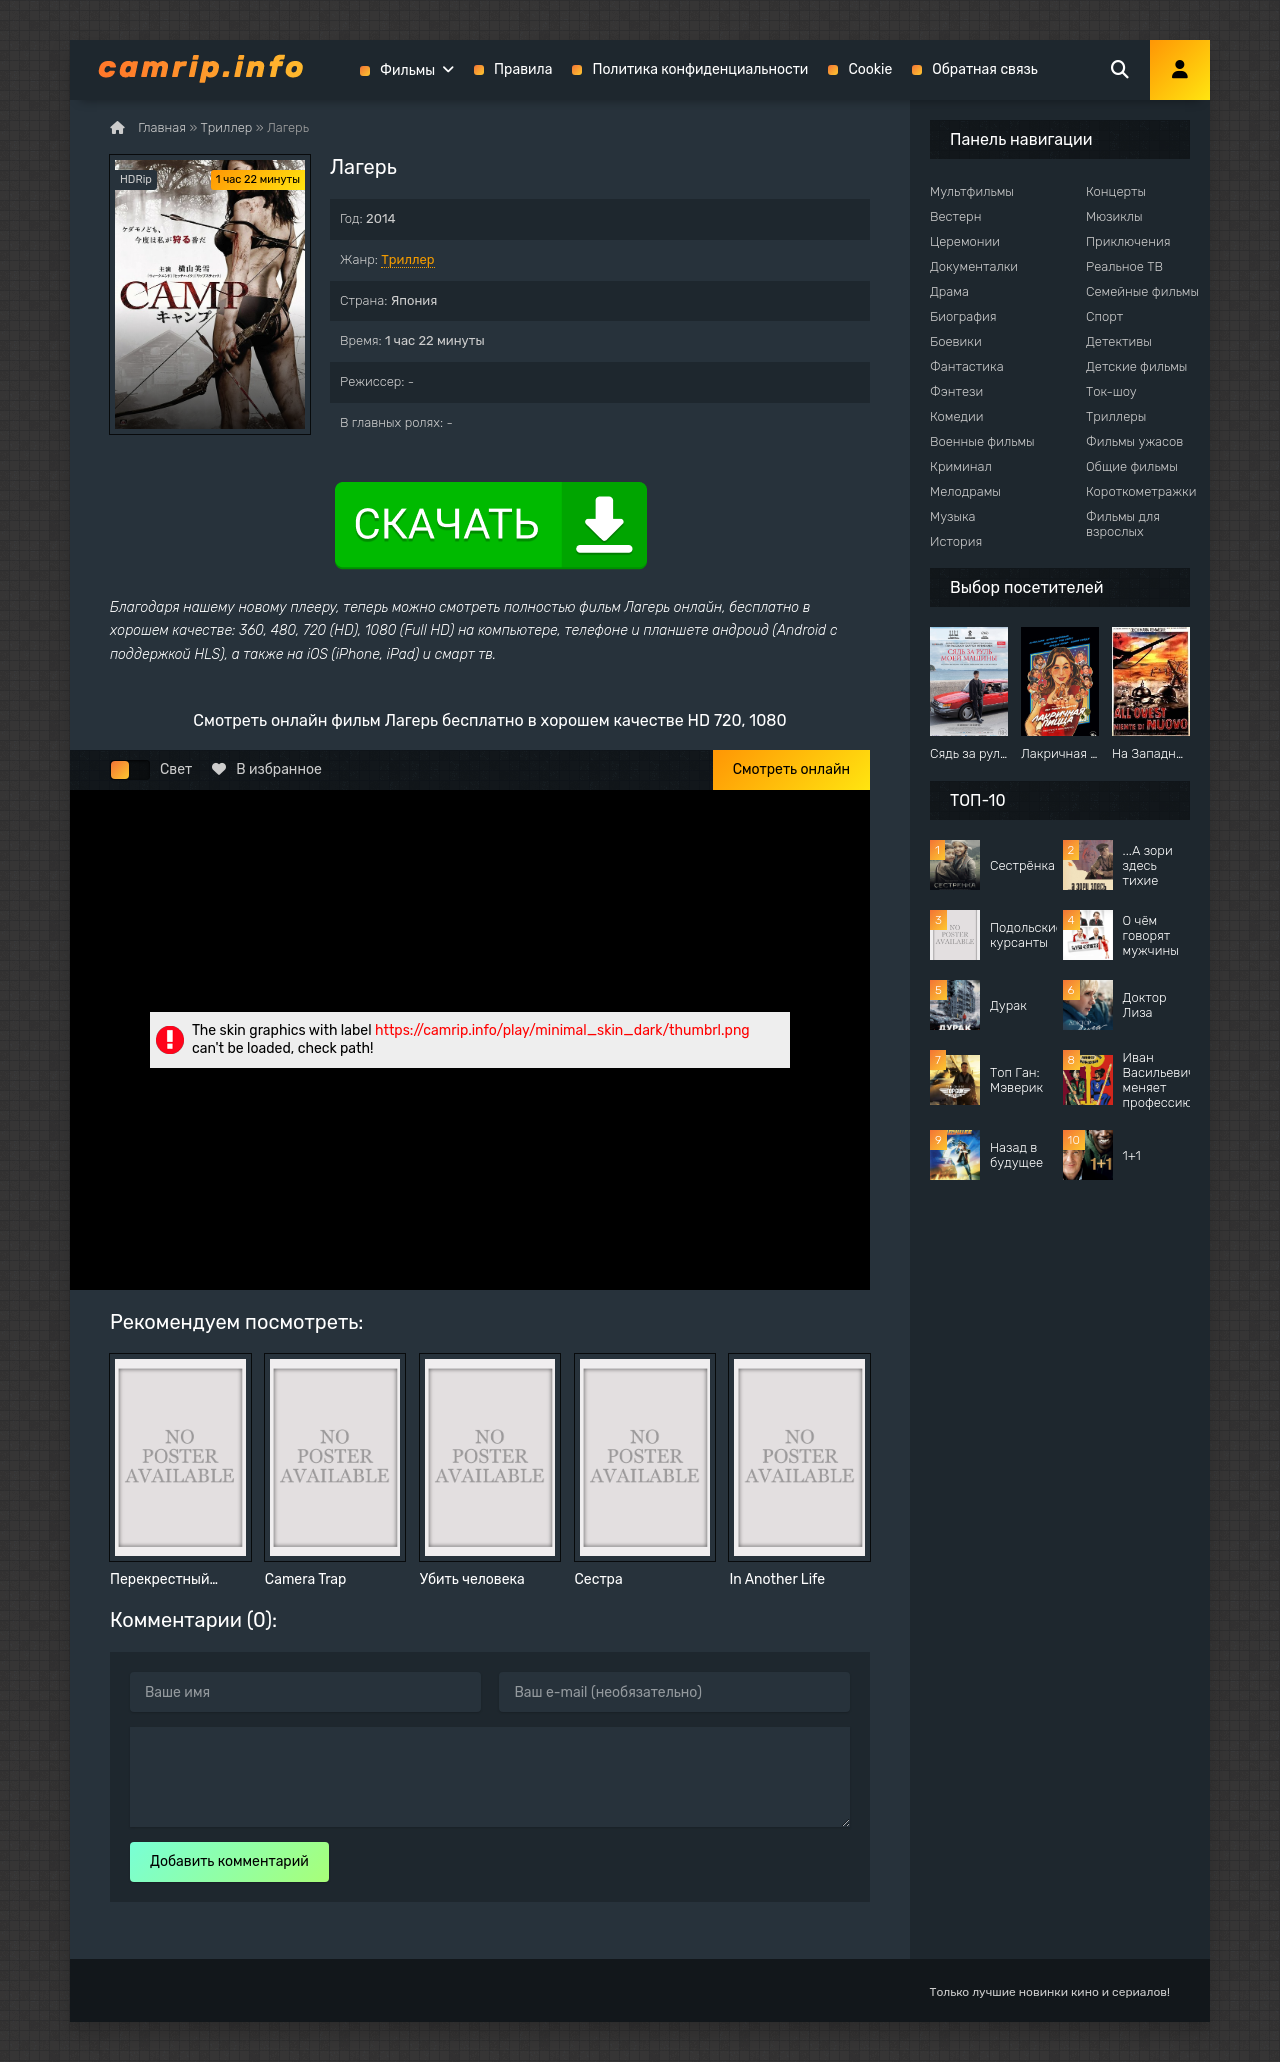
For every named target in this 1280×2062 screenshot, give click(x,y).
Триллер (407, 259)
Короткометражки (1141, 491)
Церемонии (965, 241)
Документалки (974, 266)
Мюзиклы (1114, 216)
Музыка (953, 516)
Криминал (961, 466)
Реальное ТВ (1124, 266)
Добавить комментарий (229, 1861)
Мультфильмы (972, 191)
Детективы (1119, 341)
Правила (523, 69)
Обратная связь (985, 69)
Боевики (956, 341)
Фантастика (967, 366)
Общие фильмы (1132, 466)
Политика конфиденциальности (700, 69)
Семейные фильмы (1142, 291)
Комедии (957, 416)
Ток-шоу (1111, 391)
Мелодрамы (965, 491)
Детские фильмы (1136, 366)
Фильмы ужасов (1134, 441)
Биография (963, 316)
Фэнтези (956, 391)
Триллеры (1116, 416)
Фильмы (407, 70)
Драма (949, 291)
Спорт (1104, 316)
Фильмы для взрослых (1123, 524)
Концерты (1116, 191)
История (956, 541)
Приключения (1128, 241)
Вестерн (955, 216)
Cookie (870, 69)
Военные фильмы (982, 441)
